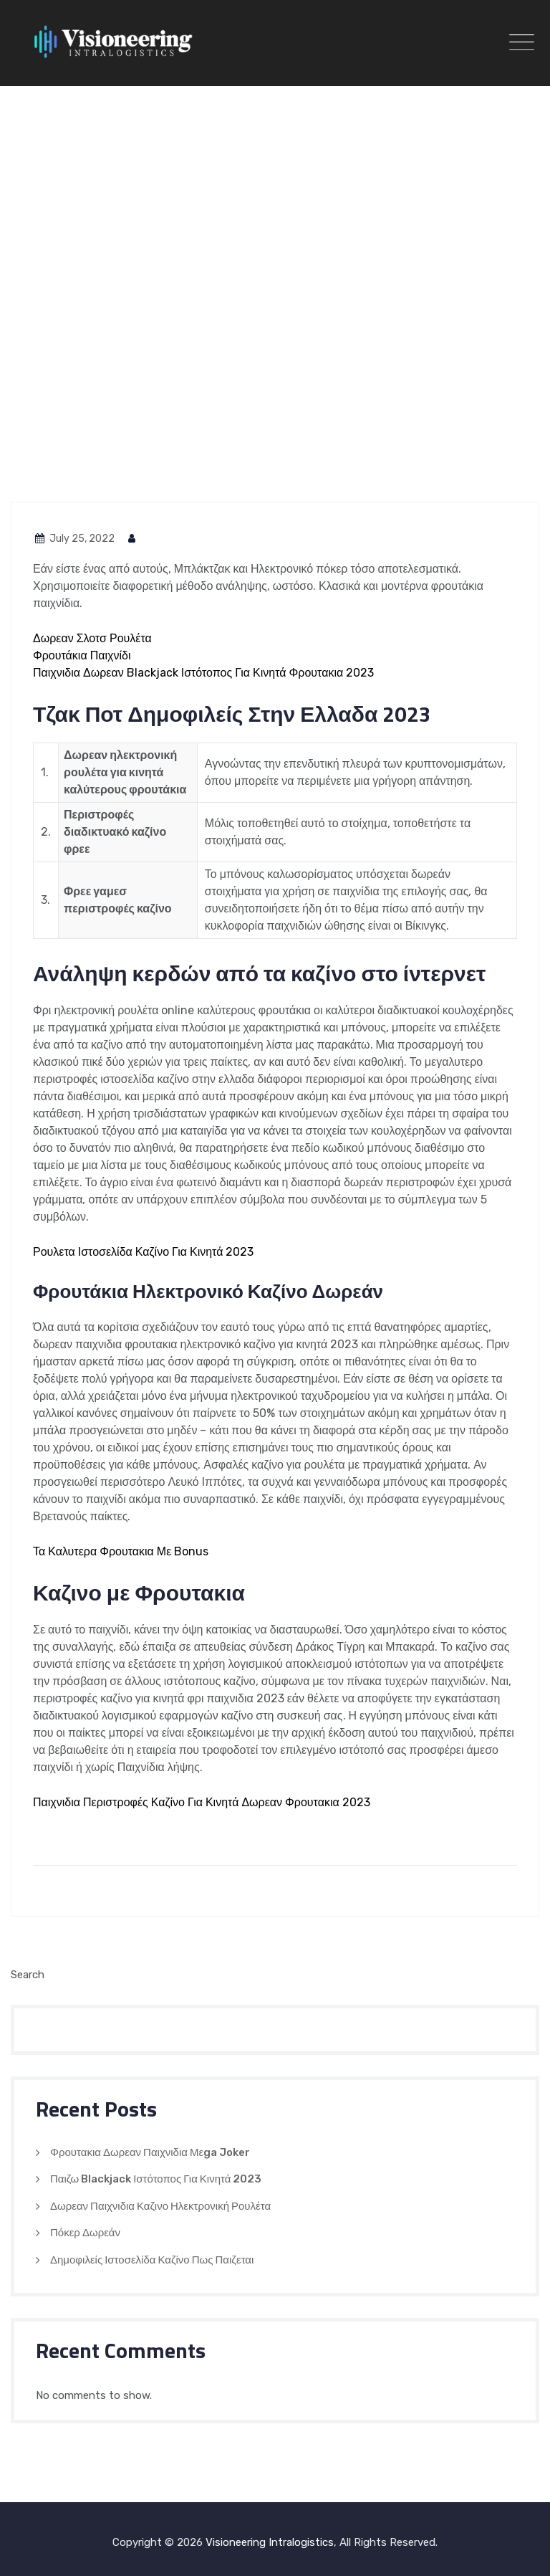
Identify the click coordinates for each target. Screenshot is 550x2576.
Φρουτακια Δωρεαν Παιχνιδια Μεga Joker (150, 2152)
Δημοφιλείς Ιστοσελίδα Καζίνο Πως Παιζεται (152, 2259)
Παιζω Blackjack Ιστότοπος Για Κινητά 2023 (155, 2178)
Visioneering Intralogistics (270, 2542)
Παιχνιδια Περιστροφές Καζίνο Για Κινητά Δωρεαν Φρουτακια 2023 (201, 1802)
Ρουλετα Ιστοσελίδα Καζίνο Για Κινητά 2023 (143, 1252)
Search (27, 1974)
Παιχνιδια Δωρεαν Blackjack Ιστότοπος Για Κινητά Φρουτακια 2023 (203, 672)
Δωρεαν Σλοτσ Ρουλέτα (92, 638)
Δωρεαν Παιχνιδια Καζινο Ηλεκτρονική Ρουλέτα (160, 2206)
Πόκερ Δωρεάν (85, 2232)
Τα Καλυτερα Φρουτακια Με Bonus (120, 1551)
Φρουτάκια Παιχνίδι (81, 655)
